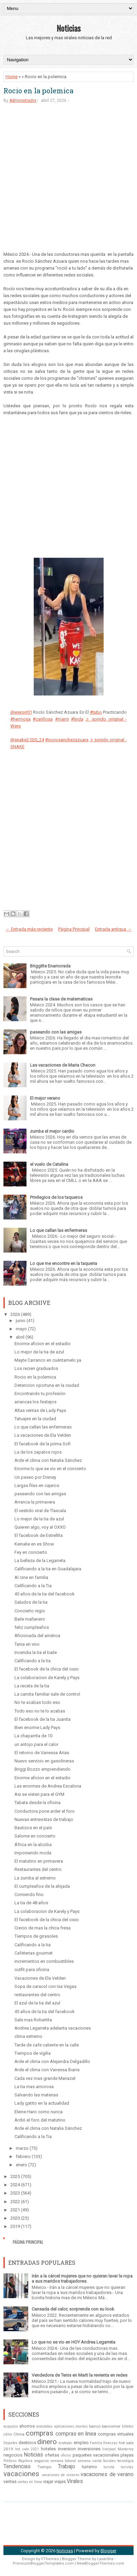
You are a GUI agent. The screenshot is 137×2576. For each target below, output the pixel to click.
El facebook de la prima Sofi (42, 1443)
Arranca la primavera (34, 1502)
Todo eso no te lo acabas (39, 1711)
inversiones (89, 2448)
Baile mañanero (29, 1619)
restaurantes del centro (37, 1994)
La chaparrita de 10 (33, 1735)
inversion (67, 2448)
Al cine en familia (31, 1577)
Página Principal (73, 929)
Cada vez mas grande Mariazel (44, 2078)
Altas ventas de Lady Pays (40, 1410)
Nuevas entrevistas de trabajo (43, 1819)
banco (95, 2426)
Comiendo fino (29, 1894)
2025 (15, 2176)
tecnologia (125, 2461)
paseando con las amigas (56, 1032)
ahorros (27, 2426)
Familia (96, 2443)
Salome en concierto (34, 1836)
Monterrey (126, 2449)
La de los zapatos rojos (38, 1452)
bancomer (111, 2426)
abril (20, 1337)
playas (127, 2455)
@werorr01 (21, 712)
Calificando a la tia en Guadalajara (47, 1568)
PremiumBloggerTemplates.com (43, 2563)
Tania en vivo (27, 1644)
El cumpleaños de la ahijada (42, 1886)
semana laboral (63, 2461)
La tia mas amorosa (34, 2086)
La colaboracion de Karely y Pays (47, 1677)
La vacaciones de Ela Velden (42, 1435)
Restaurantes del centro (38, 1869)
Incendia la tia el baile (35, 1652)
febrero (23, 2156)
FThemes (50, 2559)
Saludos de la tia (31, 1602)
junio (20, 1320)
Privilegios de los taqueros (56, 1197)
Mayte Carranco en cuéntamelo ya (47, 1360)
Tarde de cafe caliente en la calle (46, 2045)
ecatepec (65, 2443)
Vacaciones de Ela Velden (40, 1978)
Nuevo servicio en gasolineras (44, 1760)
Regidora (25, 2461)
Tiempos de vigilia (32, 2053)
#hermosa (20, 719)
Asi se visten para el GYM (39, 1794)
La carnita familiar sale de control (47, 1694)
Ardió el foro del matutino (39, 2120)
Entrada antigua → (113, 929)
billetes (128, 2426)
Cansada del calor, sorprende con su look (73, 2309)
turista (109, 2467)
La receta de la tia (31, 1685)
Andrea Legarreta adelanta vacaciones (52, 2028)
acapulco (10, 2426)
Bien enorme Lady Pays (37, 1727)
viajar (48, 2481)
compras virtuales (116, 2434)
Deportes (10, 2443)
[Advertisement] (68, 182)
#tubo (96, 712)
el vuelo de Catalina (49, 1164)
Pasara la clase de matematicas (61, 999)
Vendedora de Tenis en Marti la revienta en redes (79, 2375)
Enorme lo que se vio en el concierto (50, 1468)
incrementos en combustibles (44, 1961)
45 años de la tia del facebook (44, 1593)
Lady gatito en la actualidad (41, 2103)
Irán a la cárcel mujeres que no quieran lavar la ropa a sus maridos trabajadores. (82, 2278)
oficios (66, 2455)
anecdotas (44, 2426)
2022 (15, 2201)
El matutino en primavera (38, 1861)
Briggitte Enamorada (50, 965)
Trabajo (66, 2466)
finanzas (110, 2443)
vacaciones (21, 2474)
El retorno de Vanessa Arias (41, 1752)
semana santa (89, 2461)
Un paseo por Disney (35, 1477)
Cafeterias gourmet (33, 1953)
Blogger (108, 2550)
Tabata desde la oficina (37, 1802)
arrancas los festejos (35, 1401)
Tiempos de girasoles (36, 1936)
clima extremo (28, 2036)
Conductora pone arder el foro (44, 1811)
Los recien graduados (36, 1368)
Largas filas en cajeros (36, 1485)
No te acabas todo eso (37, 1702)
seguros (41, 2460)
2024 (15, 2184)
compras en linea (75, 2434)
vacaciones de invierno (60, 2475)
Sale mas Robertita (33, 2019)
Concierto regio (29, 1610)
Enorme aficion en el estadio (42, 1343)
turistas (127, 2467)
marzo (22, 2148)
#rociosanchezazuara (66, 739)
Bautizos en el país (33, 1827)
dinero (47, 2442)
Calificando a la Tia (33, 1585)
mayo (21, 1328)
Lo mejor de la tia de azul (39, 1351)
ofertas (52, 2455)
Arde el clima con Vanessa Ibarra (47, 2069)
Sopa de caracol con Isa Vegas (45, 1986)
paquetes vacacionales (96, 2455)
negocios (12, 2455)
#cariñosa (43, 719)
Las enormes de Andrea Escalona (47, 1786)
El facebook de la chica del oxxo (46, 1669)
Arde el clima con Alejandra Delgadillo (52, 2061)
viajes (60, 2481)
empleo (81, 2442)
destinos (27, 2442)
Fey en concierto (30, 1552)
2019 (15, 2226)
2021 (15, 2209)
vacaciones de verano (107, 2474)
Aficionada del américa (37, 1635)
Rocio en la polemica (38, 90)
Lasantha (105, 2559)
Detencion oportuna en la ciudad (46, 1385)
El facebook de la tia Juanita (42, 1719)
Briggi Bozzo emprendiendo (42, 1769)
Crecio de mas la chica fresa (42, 1927)
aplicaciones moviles (71, 2426)
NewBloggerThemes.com (100, 2563)
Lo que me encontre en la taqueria (63, 1263)
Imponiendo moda (32, 1852)
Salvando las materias (36, 2094)
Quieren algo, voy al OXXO (40, 1527)
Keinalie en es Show (34, 1544)
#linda (77, 719)
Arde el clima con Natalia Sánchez (48, 1460)
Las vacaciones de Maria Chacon (62, 1065)
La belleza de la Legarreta (39, 1560)
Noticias (68, 28)
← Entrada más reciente (29, 929)
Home (12, 76)
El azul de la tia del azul (37, 2003)
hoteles (48, 2448)
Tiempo (44, 2466)
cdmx (7, 2434)
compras (39, 2433)
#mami (62, 719)
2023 (15, 2193)
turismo (89, 2466)
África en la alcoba (33, 1844)
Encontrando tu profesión (39, 1393)
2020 (15, 2218)
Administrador (22, 100)
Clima (18, 2434)
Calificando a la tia (32, 1660)
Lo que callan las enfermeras (58, 1230)
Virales (75, 2481)
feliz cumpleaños (31, 1627)
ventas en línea (30, 2482)
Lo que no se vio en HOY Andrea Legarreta (73, 2342)
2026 (15, 1314)
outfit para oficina (31, 1969)
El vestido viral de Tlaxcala (40, 1510)
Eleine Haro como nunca (38, 2111)
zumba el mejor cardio (52, 1131)
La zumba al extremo (35, 1878)
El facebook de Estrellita (38, 1535)
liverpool (109, 2449)
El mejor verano (45, 1098)
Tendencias (17, 2466)
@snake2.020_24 (27, 739)
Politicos (10, 2461)
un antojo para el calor (36, 1744)
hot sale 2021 (27, 2449)
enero (21, 2164)
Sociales (109, 2461)
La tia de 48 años (31, 1902)
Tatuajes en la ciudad (35, 1418)
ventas (10, 2481)
